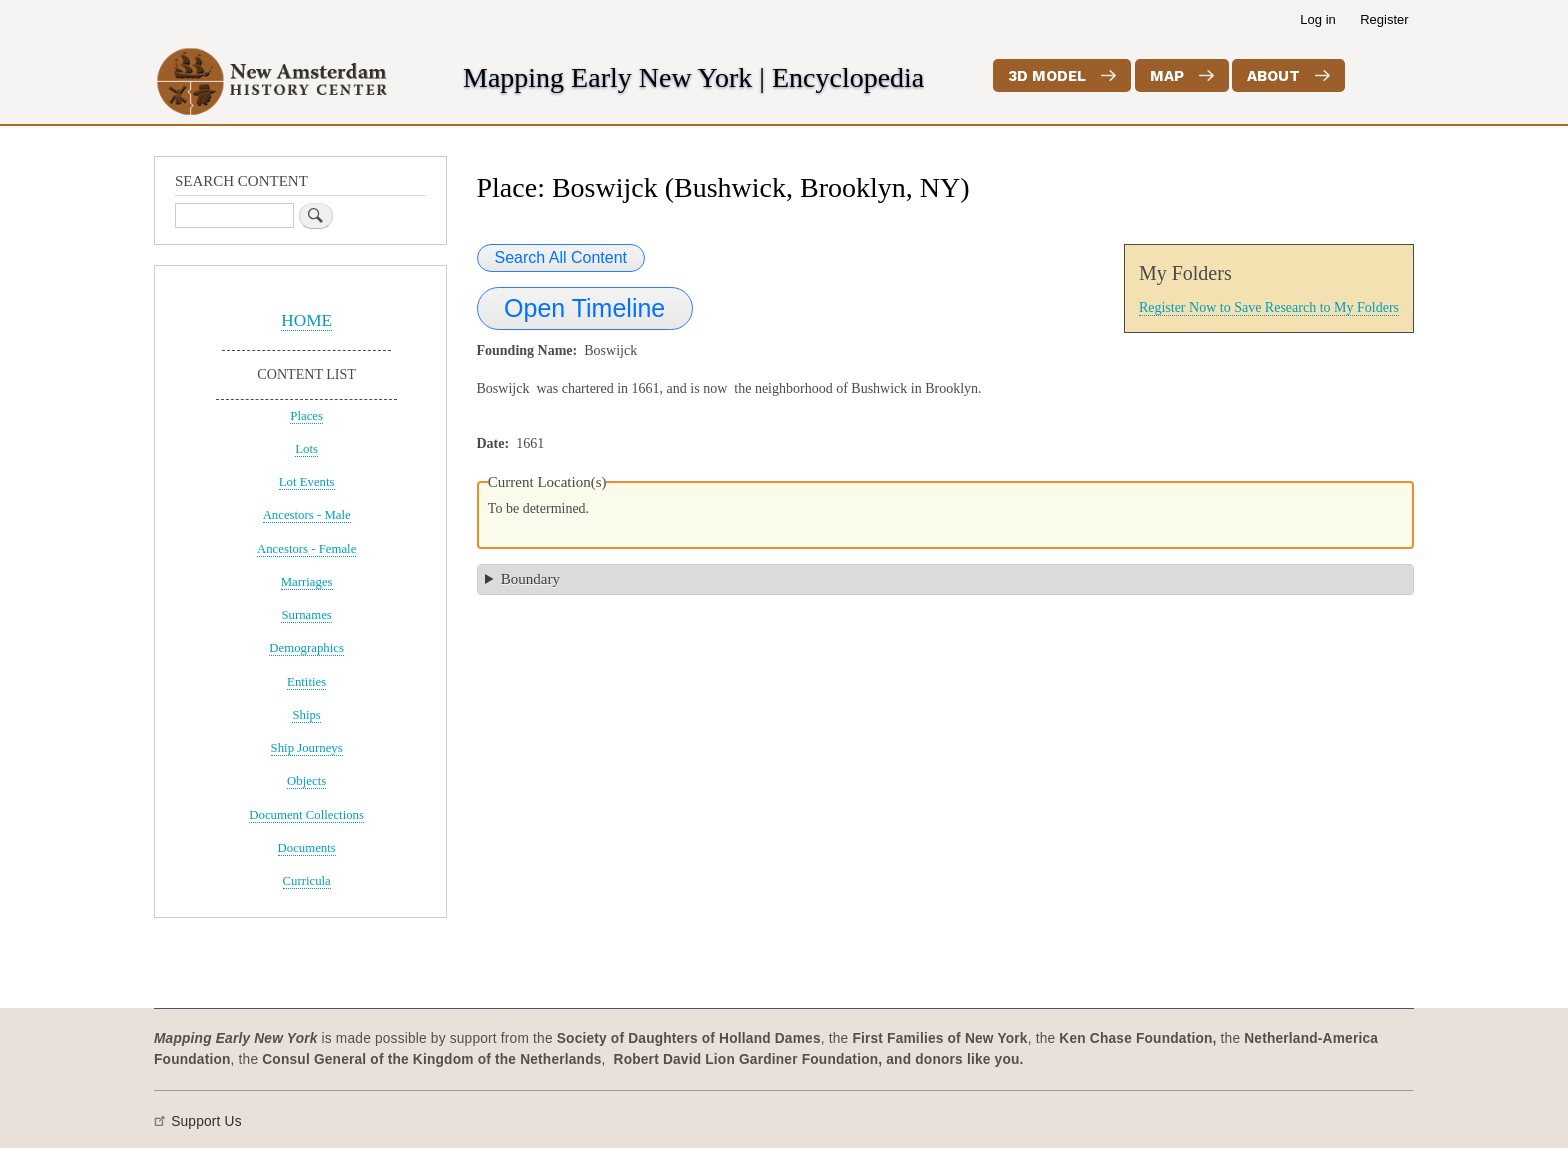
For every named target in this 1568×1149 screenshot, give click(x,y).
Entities (306, 682)
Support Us (206, 1121)
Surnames (306, 615)
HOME (306, 320)
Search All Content (561, 257)
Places (306, 416)
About (1273, 76)
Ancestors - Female (306, 549)
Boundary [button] (530, 579)
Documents (307, 848)
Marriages (307, 582)
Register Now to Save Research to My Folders (1269, 307)
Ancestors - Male (307, 515)
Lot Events (307, 482)
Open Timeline (584, 308)
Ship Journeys (307, 748)
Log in (1317, 19)
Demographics (306, 648)
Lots (306, 449)
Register (1384, 19)
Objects (306, 781)
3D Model (1047, 76)
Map (1167, 76)
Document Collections (306, 815)
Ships (306, 715)
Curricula (307, 881)
